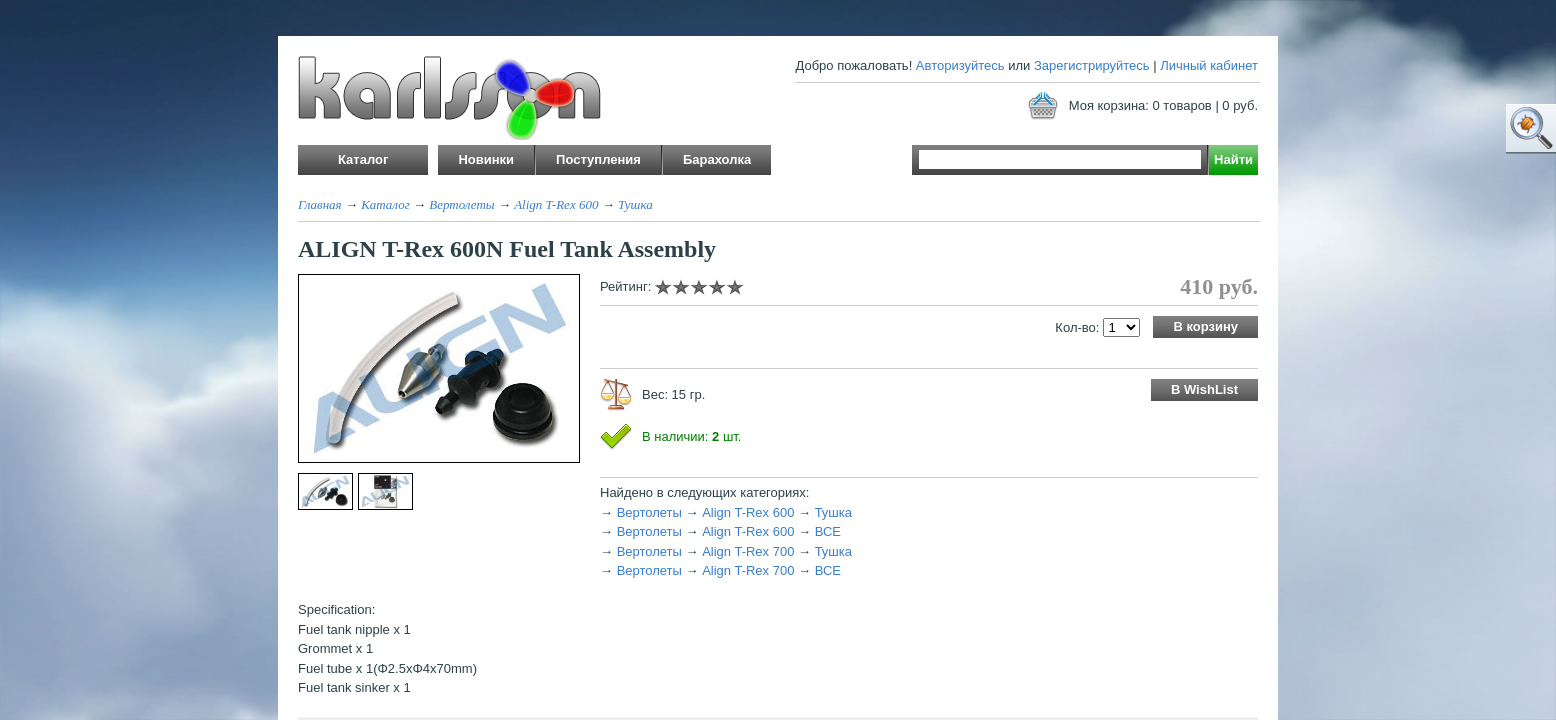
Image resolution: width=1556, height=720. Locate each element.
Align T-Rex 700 (748, 551)
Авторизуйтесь (960, 65)
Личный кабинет (1209, 65)
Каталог (385, 204)
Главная (320, 204)
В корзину (1205, 326)
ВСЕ (828, 531)
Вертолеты (461, 204)
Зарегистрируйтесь (1092, 65)
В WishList (1204, 389)
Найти (1233, 159)
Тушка (635, 204)
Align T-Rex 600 (556, 204)
